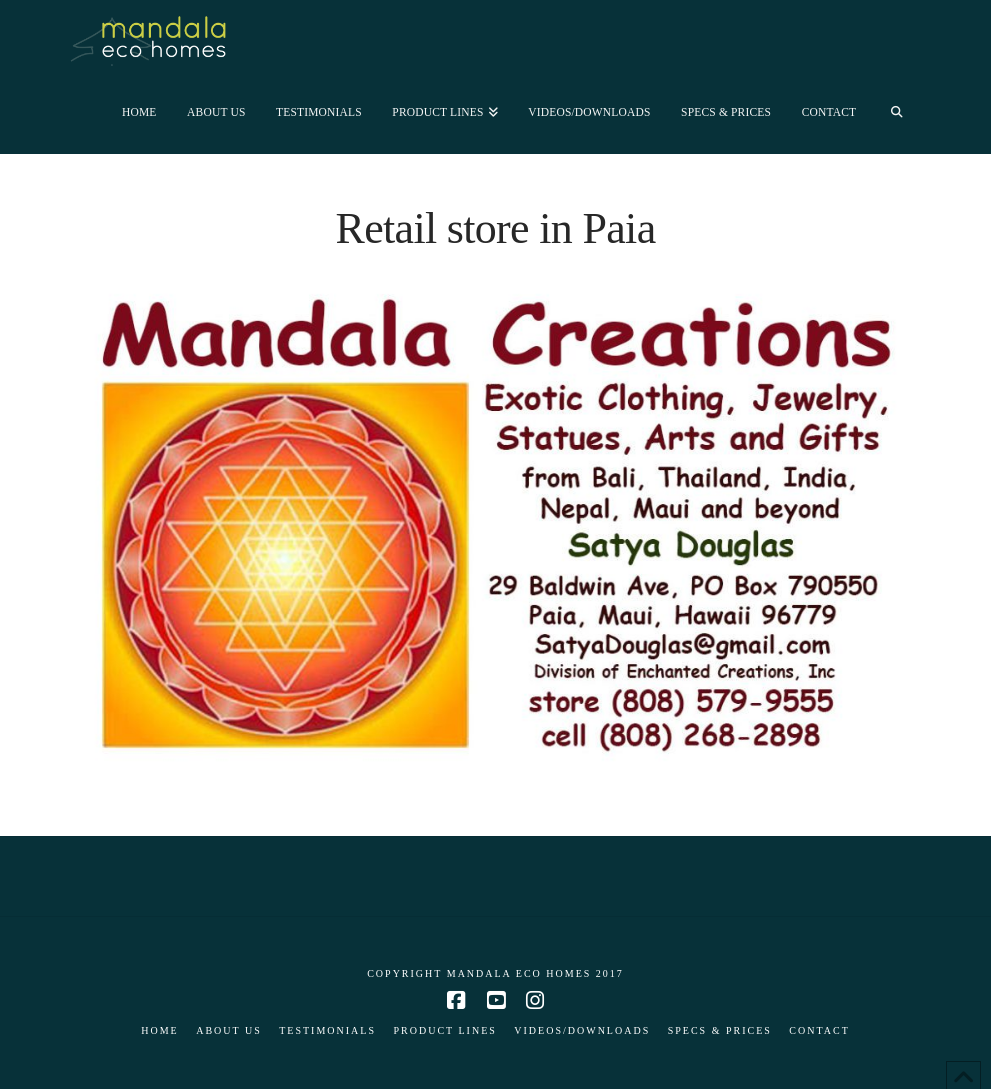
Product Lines (444, 1030)
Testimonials (327, 1030)
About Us (229, 1030)
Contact (819, 1030)
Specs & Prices (720, 1030)
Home (159, 1030)
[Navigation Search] (896, 111)
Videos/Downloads (582, 1030)
